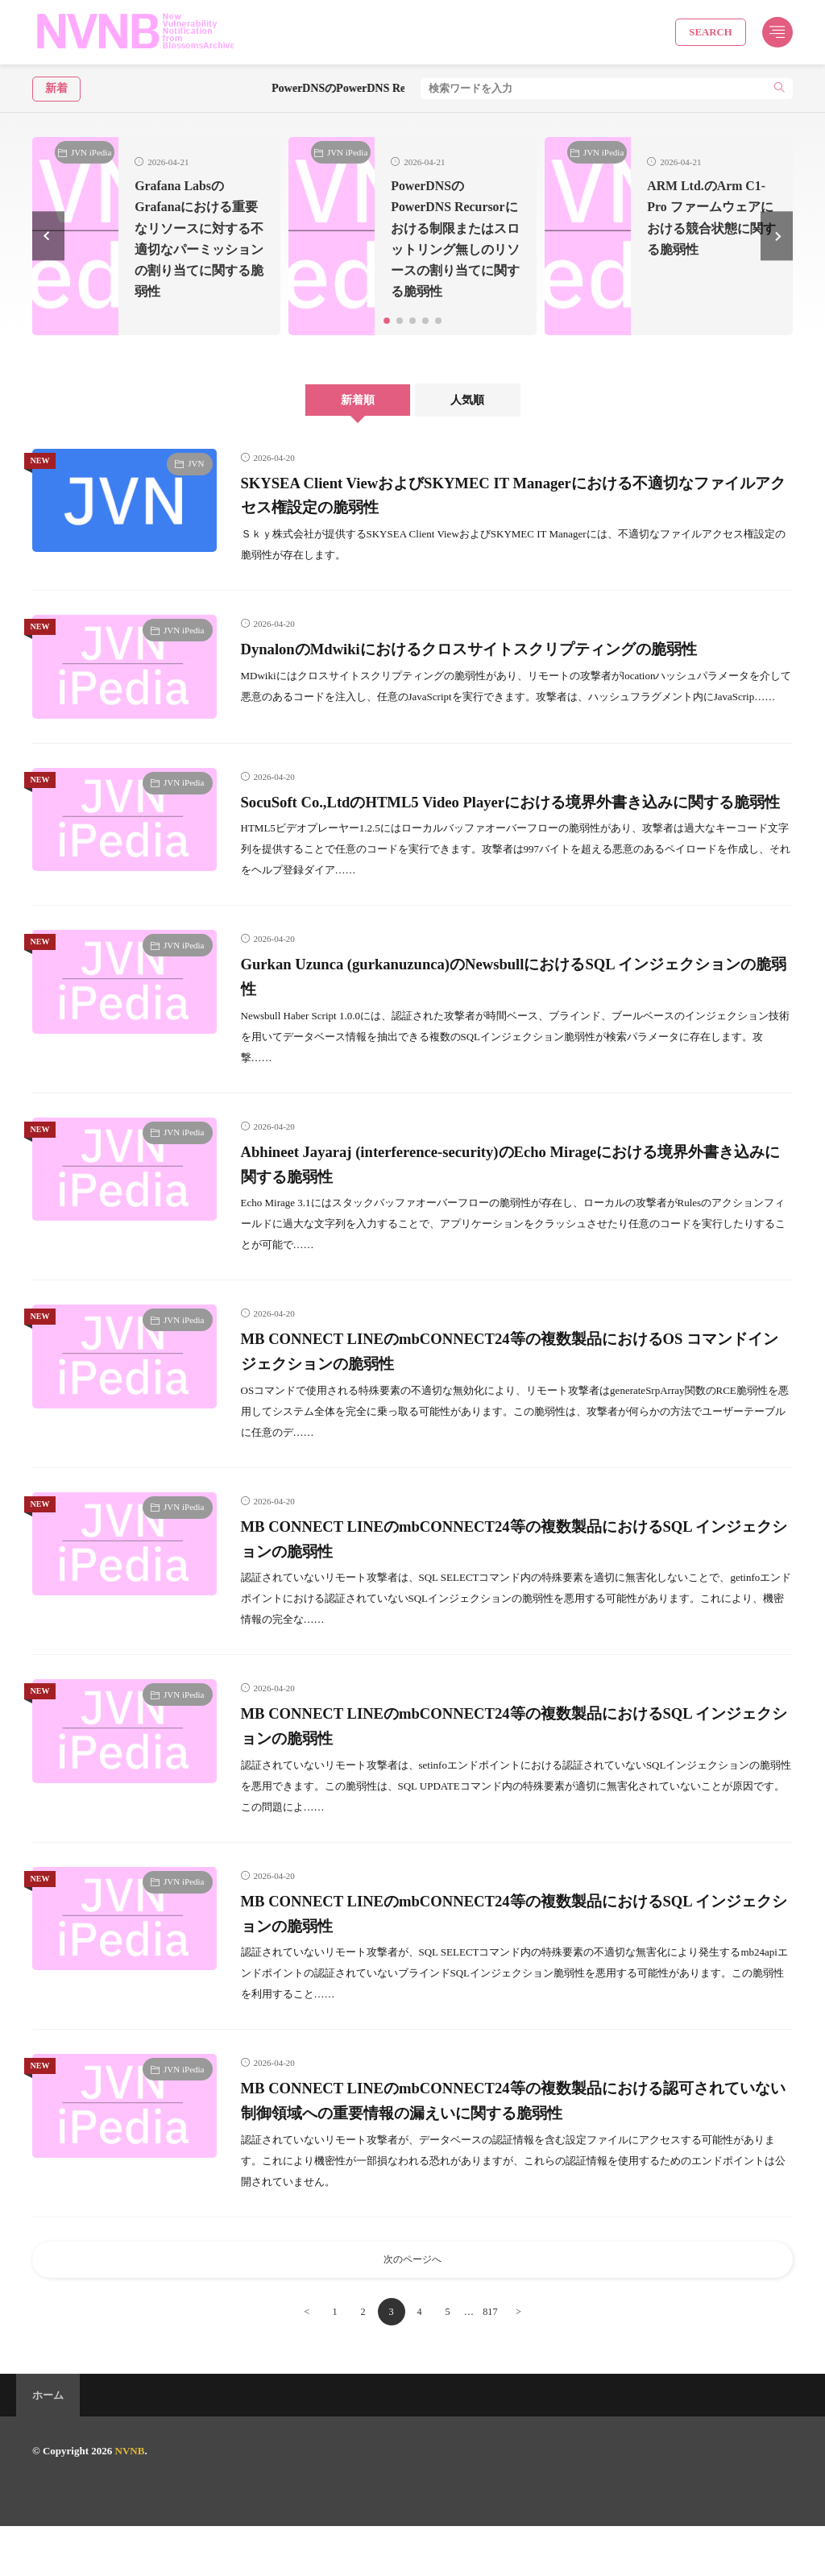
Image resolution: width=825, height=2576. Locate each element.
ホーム (48, 2445)
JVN (196, 484)
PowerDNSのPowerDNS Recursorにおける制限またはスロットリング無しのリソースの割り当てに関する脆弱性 (453, 249)
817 (494, 2361)
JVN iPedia (91, 152)
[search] (779, 88)
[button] (48, 246)
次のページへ (412, 2307)
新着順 (346, 420)
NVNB (130, 2501)
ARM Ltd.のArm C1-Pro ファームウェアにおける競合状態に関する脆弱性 (706, 227)
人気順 (479, 420)
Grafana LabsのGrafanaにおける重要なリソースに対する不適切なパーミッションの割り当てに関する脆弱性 (196, 249)
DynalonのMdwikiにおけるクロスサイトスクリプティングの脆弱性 (501, 669)
